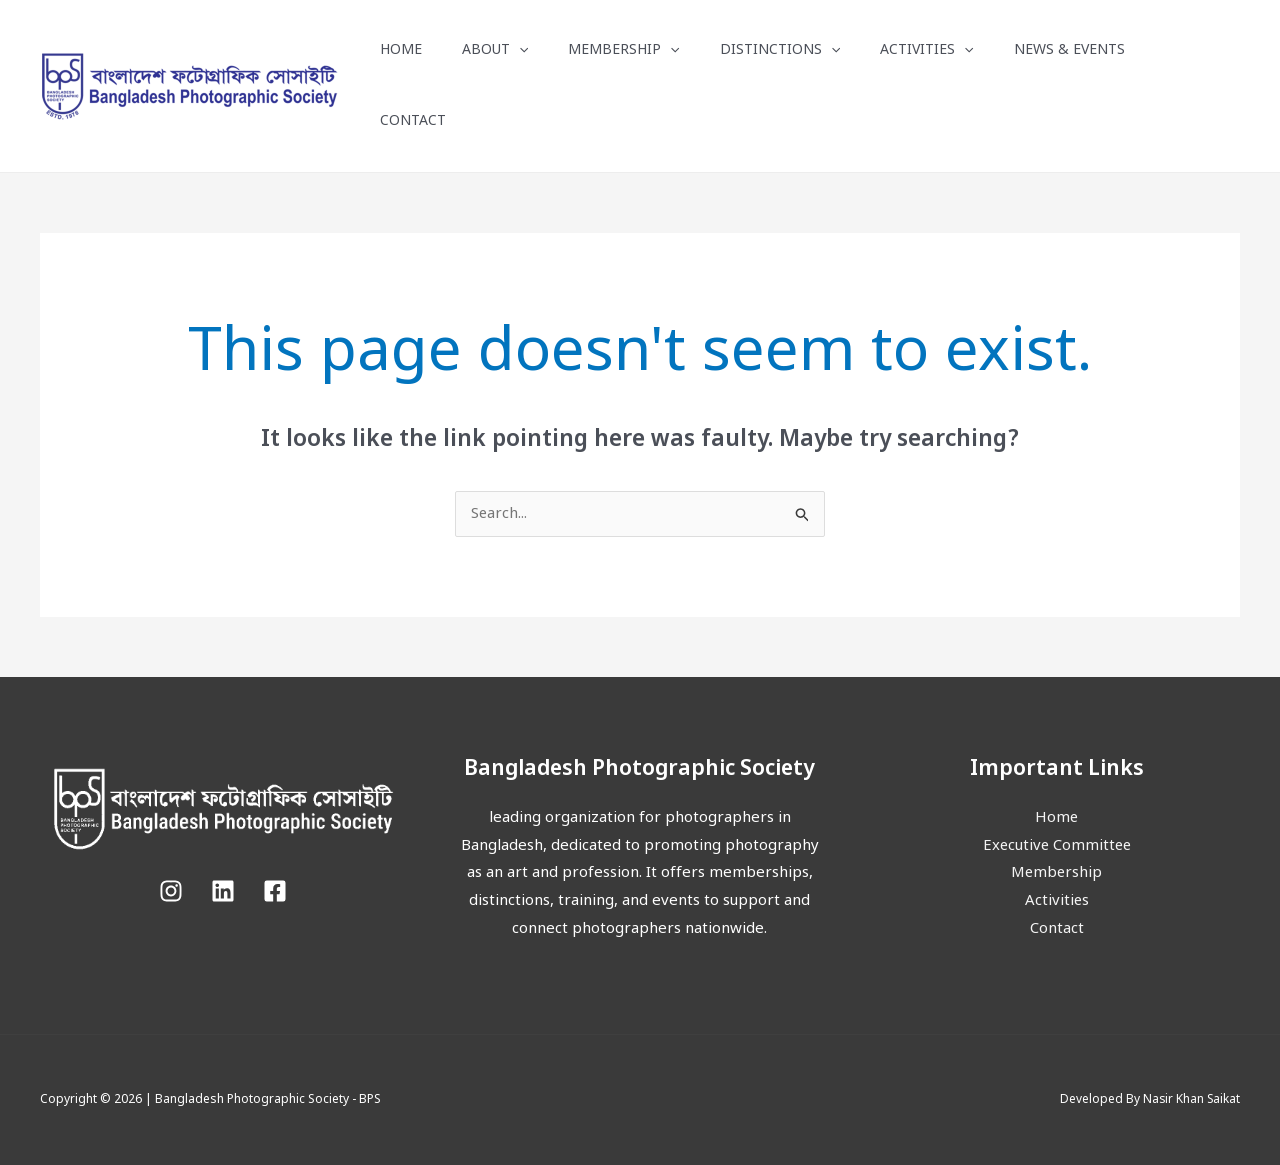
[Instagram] (171, 891)
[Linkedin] (223, 891)
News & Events (1069, 50)
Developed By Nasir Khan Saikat (1149, 1100)
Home (401, 50)
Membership (623, 50)
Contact (413, 121)
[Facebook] (275, 891)
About (495, 50)
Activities (926, 50)
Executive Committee (1057, 846)
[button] (519, 50)
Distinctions (780, 50)
